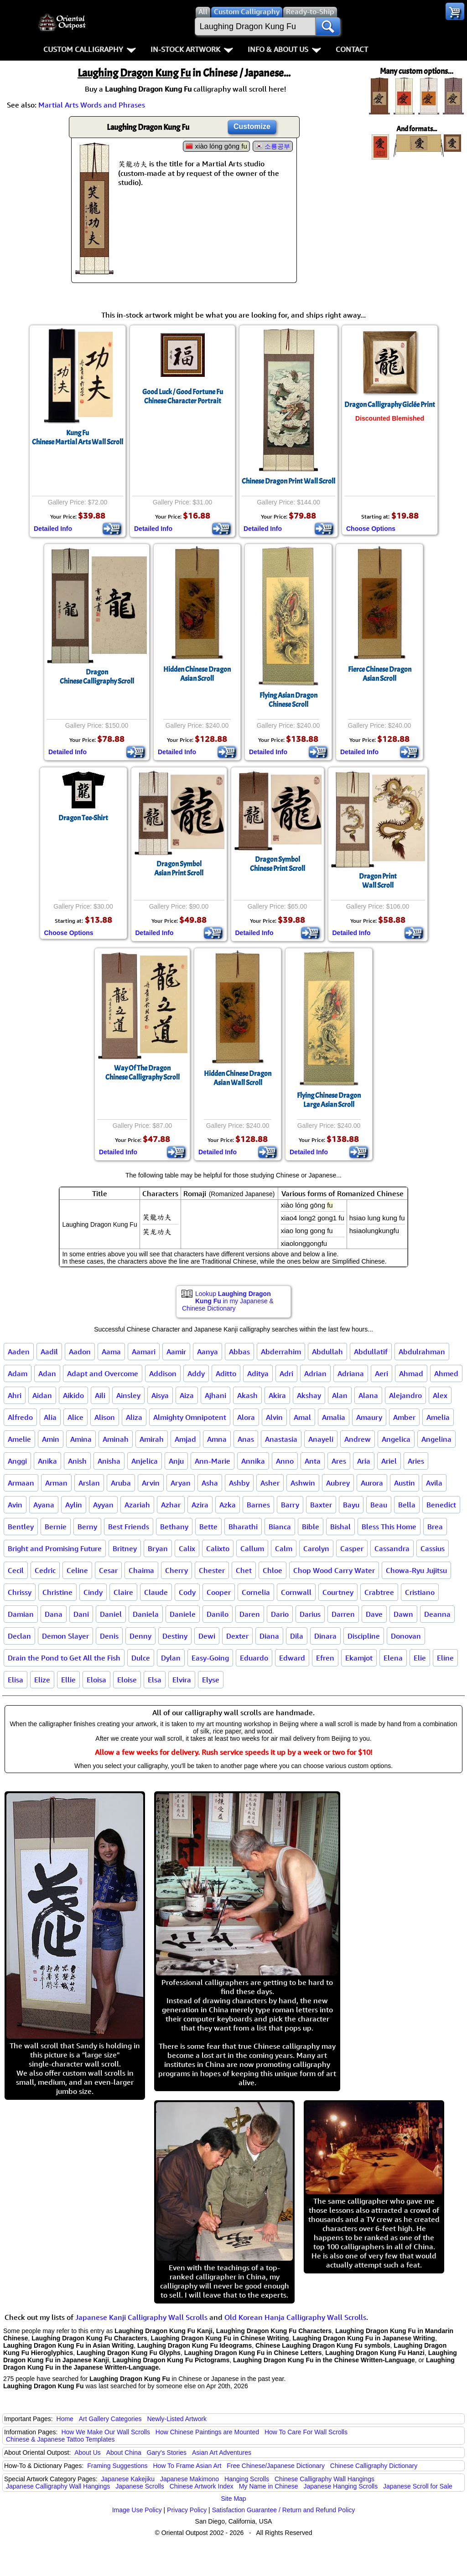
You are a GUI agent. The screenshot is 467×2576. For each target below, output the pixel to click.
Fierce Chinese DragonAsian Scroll (379, 674)
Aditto (226, 1373)
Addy (196, 1373)
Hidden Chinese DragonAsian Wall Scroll (237, 1078)
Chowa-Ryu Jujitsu (416, 1570)
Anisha (109, 1460)
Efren (325, 1657)
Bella (406, 1504)
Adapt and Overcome (102, 1373)
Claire (123, 1592)
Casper (351, 1548)
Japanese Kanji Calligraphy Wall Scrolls (141, 2317)
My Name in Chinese (268, 2486)
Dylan (171, 1657)
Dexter (237, 1635)
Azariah (137, 1504)
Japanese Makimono (189, 2479)
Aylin (73, 1504)
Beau (378, 1504)
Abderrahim (281, 1351)
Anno (285, 1460)
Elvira (181, 1679)
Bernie (56, 1526)
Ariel (389, 1460)
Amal (302, 1417)
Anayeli (320, 1439)
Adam (17, 1373)
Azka (227, 1504)
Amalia (333, 1417)
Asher (270, 1482)
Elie (420, 1657)
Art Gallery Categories (110, 2418)
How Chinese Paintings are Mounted (207, 2432)
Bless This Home (389, 1526)
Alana (368, 1395)
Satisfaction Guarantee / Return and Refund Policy (283, 2510)
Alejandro (405, 1395)
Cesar (108, 1570)
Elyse (210, 1679)
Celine (77, 1570)
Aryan (181, 1482)
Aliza (134, 1417)
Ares (339, 1460)
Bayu (351, 1504)
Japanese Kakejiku (128, 2479)
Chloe (272, 1570)
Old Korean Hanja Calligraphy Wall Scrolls (295, 2317)
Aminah (116, 1439)
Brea (435, 1526)
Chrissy (19, 1592)
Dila (296, 1635)
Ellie (68, 1679)
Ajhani (215, 1395)
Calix (187, 1548)
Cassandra (392, 1548)
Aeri (381, 1373)
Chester (212, 1570)
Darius (310, 1614)
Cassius (432, 1548)
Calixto (217, 1548)
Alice (75, 1417)
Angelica (396, 1439)
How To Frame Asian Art (187, 2465)
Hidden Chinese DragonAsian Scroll (197, 674)
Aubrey (338, 1482)
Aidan (42, 1395)
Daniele (183, 1614)
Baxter (321, 1504)
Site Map (233, 2498)
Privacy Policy (187, 2510)
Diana (269, 1635)
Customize (252, 126)
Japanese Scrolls (139, 2486)
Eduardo (254, 1657)
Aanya (207, 1351)
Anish (77, 1460)
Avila (434, 1482)
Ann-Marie (212, 1460)
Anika (47, 1460)
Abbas (239, 1351)
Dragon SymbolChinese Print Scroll (277, 864)
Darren (343, 1614)
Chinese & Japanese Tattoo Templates (60, 2439)
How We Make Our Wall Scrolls (105, 2432)
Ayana (43, 1504)
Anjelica (144, 1460)
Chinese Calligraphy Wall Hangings (324, 2479)
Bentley (21, 1526)
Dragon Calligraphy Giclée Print (389, 404)
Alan (340, 1395)
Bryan (158, 1548)
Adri (286, 1373)
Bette (208, 1526)
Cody (187, 1592)
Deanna (437, 1614)
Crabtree (379, 1592)
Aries (416, 1460)
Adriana (350, 1373)
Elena (393, 1657)
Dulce (140, 1657)
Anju (176, 1460)
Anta (313, 1460)
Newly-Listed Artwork (177, 2418)
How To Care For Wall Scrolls (306, 2432)
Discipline (364, 1635)
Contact (352, 49)
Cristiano (420, 1592)
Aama (111, 1351)
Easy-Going (210, 1657)
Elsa (154, 1679)
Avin (15, 1504)
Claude (156, 1592)
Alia (50, 1417)
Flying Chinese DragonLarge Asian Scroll (329, 1100)
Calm (283, 1548)
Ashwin (303, 1482)
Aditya (258, 1373)
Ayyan (103, 1504)
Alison (104, 1417)
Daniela (146, 1614)
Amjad (185, 1439)
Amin (50, 1439)
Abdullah (327, 1351)
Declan (19, 1635)
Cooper (219, 1592)
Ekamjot (359, 1657)
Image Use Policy (137, 2510)
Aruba (121, 1482)
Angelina (436, 1439)
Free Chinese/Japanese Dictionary (276, 2465)
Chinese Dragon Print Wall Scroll (288, 481)
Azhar (171, 1504)
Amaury (369, 1417)
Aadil (49, 1351)
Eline (445, 1657)
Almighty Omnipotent (189, 1417)
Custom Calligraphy (89, 49)
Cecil (16, 1570)
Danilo (217, 1614)
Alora (246, 1417)
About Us (87, 2452)
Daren (249, 1614)
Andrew (357, 1439)
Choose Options (370, 528)
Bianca (280, 1526)
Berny (87, 1526)
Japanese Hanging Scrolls (340, 2486)
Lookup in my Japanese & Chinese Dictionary (228, 1301)
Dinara (325, 1635)
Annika (253, 1460)
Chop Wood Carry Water (334, 1570)
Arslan (89, 1482)
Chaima (141, 1570)
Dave (374, 1614)
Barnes (258, 1504)
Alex (440, 1395)
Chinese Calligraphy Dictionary (373, 2465)
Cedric (45, 1570)
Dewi (206, 1635)
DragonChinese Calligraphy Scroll (97, 677)
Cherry (176, 1570)
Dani (81, 1614)
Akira (277, 1395)
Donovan (406, 1635)
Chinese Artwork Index (202, 2486)
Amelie (19, 1439)
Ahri (14, 1395)
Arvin (151, 1482)
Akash (247, 1395)
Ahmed (446, 1373)
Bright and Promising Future (55, 1548)
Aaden (19, 1351)
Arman (56, 1482)
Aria (363, 1460)
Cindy (93, 1592)
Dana (53, 1614)
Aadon (80, 1351)
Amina (81, 1439)
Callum (252, 1548)
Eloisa (96, 1679)
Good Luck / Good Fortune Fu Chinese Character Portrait (182, 396)
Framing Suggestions (117, 2465)
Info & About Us (284, 49)
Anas (246, 1439)
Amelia (438, 1417)
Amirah (152, 1439)
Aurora (372, 1482)
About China (123, 2452)
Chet (244, 1570)
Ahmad (411, 1373)
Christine (57, 1592)
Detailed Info (53, 528)
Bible (310, 1526)
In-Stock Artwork (191, 49)
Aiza (187, 1395)
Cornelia (256, 1592)
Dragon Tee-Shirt (83, 818)
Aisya (160, 1395)
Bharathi (243, 1526)
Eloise (127, 1679)
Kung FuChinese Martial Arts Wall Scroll (77, 437)
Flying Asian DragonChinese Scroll (288, 700)
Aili (100, 1395)
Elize (42, 1679)
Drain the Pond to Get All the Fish (64, 1657)
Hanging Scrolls (246, 2479)
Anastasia (281, 1439)
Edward (292, 1657)
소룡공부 (277, 146)
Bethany (174, 1526)
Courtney (337, 1592)
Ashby (239, 1482)
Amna (217, 1439)
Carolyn (316, 1548)
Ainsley (128, 1395)
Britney (125, 1548)
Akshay (309, 1395)
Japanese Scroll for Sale (417, 2486)
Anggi (17, 1460)
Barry (290, 1504)
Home (65, 2418)
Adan (47, 1373)
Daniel (111, 1614)
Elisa (15, 1679)
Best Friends (128, 1526)
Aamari (144, 1351)
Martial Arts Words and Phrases (91, 104)
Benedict (441, 1504)
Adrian (315, 1373)
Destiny (174, 1635)
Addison (162, 1373)
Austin (404, 1482)
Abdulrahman (422, 1351)
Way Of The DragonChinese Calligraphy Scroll (142, 1073)
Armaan (21, 1482)
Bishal (340, 1526)
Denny (140, 1635)
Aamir (176, 1351)
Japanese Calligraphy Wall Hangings (58, 2486)
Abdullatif (371, 1351)
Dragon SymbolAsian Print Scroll (178, 868)
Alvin (274, 1417)
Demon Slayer (65, 1635)
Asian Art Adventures (221, 2452)
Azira (200, 1504)
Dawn (403, 1614)
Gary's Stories (167, 2452)
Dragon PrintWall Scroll (378, 881)
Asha (210, 1482)
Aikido (73, 1395)
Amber (404, 1417)
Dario (280, 1614)
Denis (109, 1635)
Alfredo (20, 1417)
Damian (21, 1614)
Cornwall (296, 1592)
